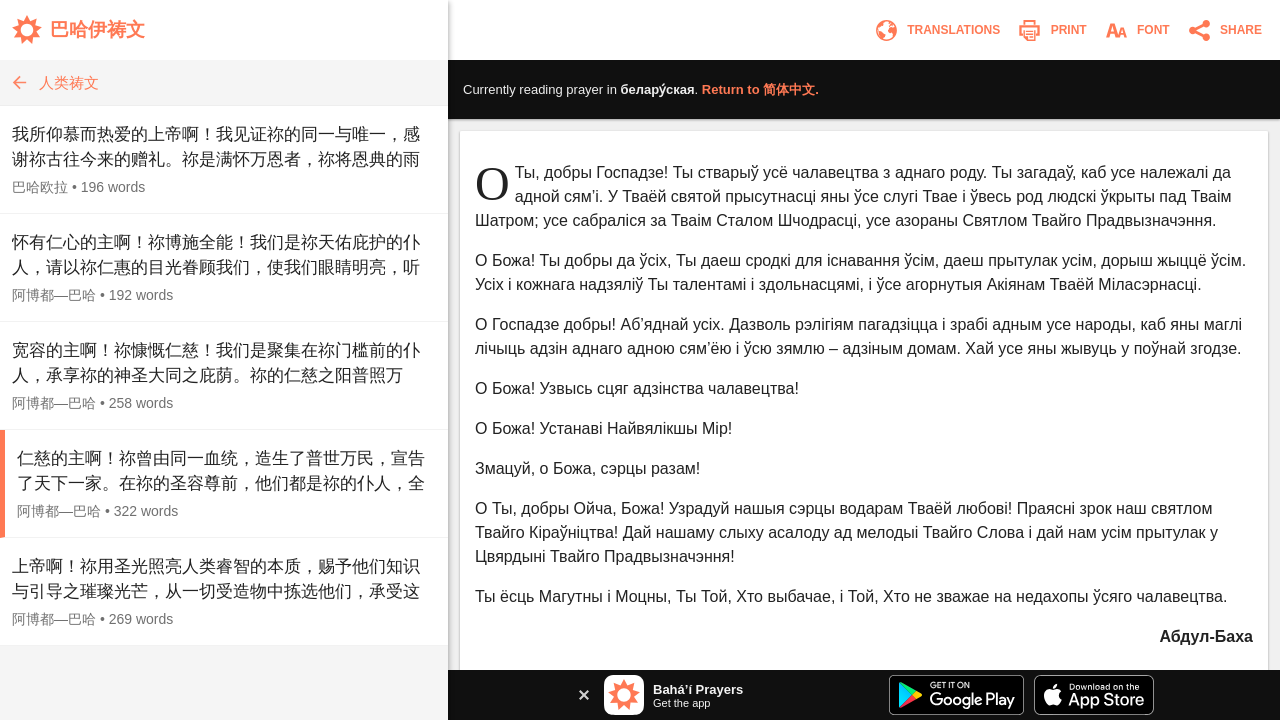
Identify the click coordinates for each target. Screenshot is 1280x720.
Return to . (760, 89)
